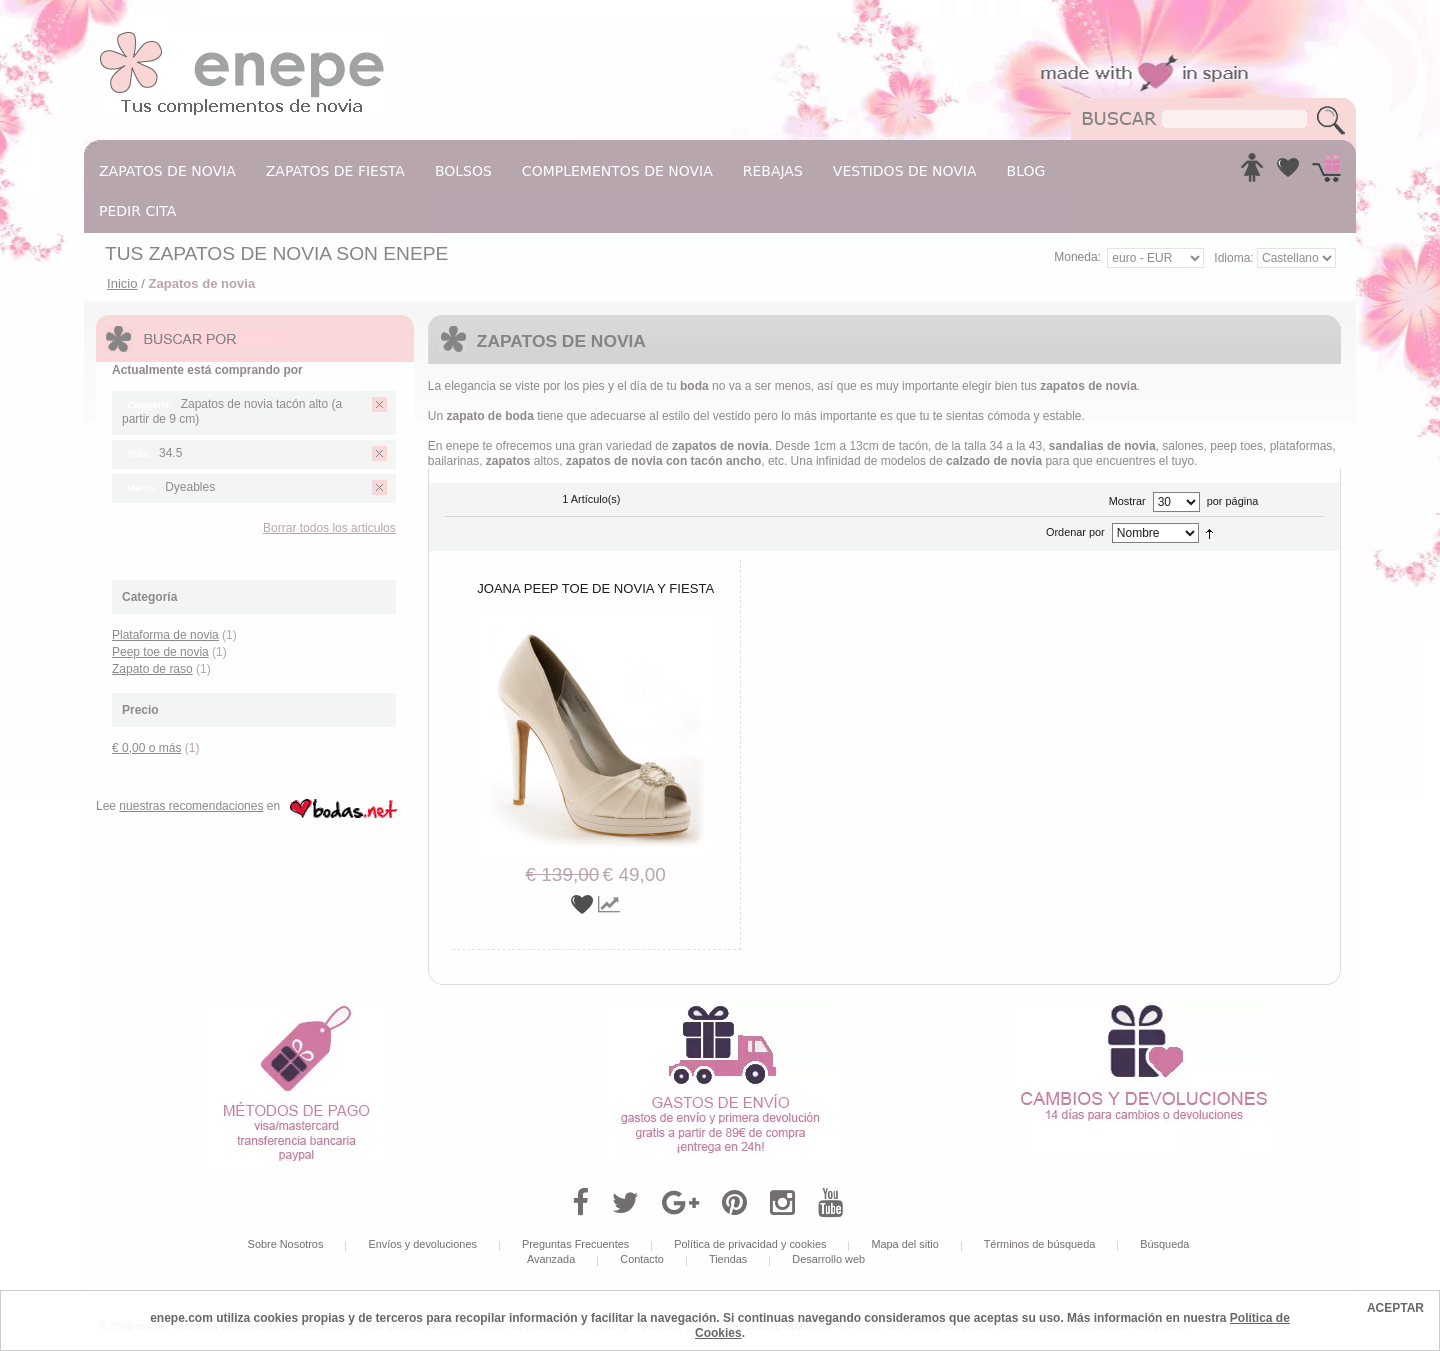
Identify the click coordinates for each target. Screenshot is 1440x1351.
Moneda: (1077, 257)
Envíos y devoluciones (422, 1244)
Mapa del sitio (904, 1244)
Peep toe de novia (160, 652)
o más (146, 748)
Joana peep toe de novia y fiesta (595, 588)
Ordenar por (1075, 532)
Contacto (642, 1259)
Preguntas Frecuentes (575, 1244)
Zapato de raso (152, 669)
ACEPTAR (1395, 1308)
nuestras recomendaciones (191, 806)
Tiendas (728, 1259)
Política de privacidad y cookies (750, 1244)
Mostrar (1127, 501)
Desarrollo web (828, 1259)
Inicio (122, 283)
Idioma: (1235, 258)
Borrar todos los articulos (329, 528)
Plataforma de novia (165, 635)
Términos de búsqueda (1040, 1244)
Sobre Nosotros (286, 1244)
